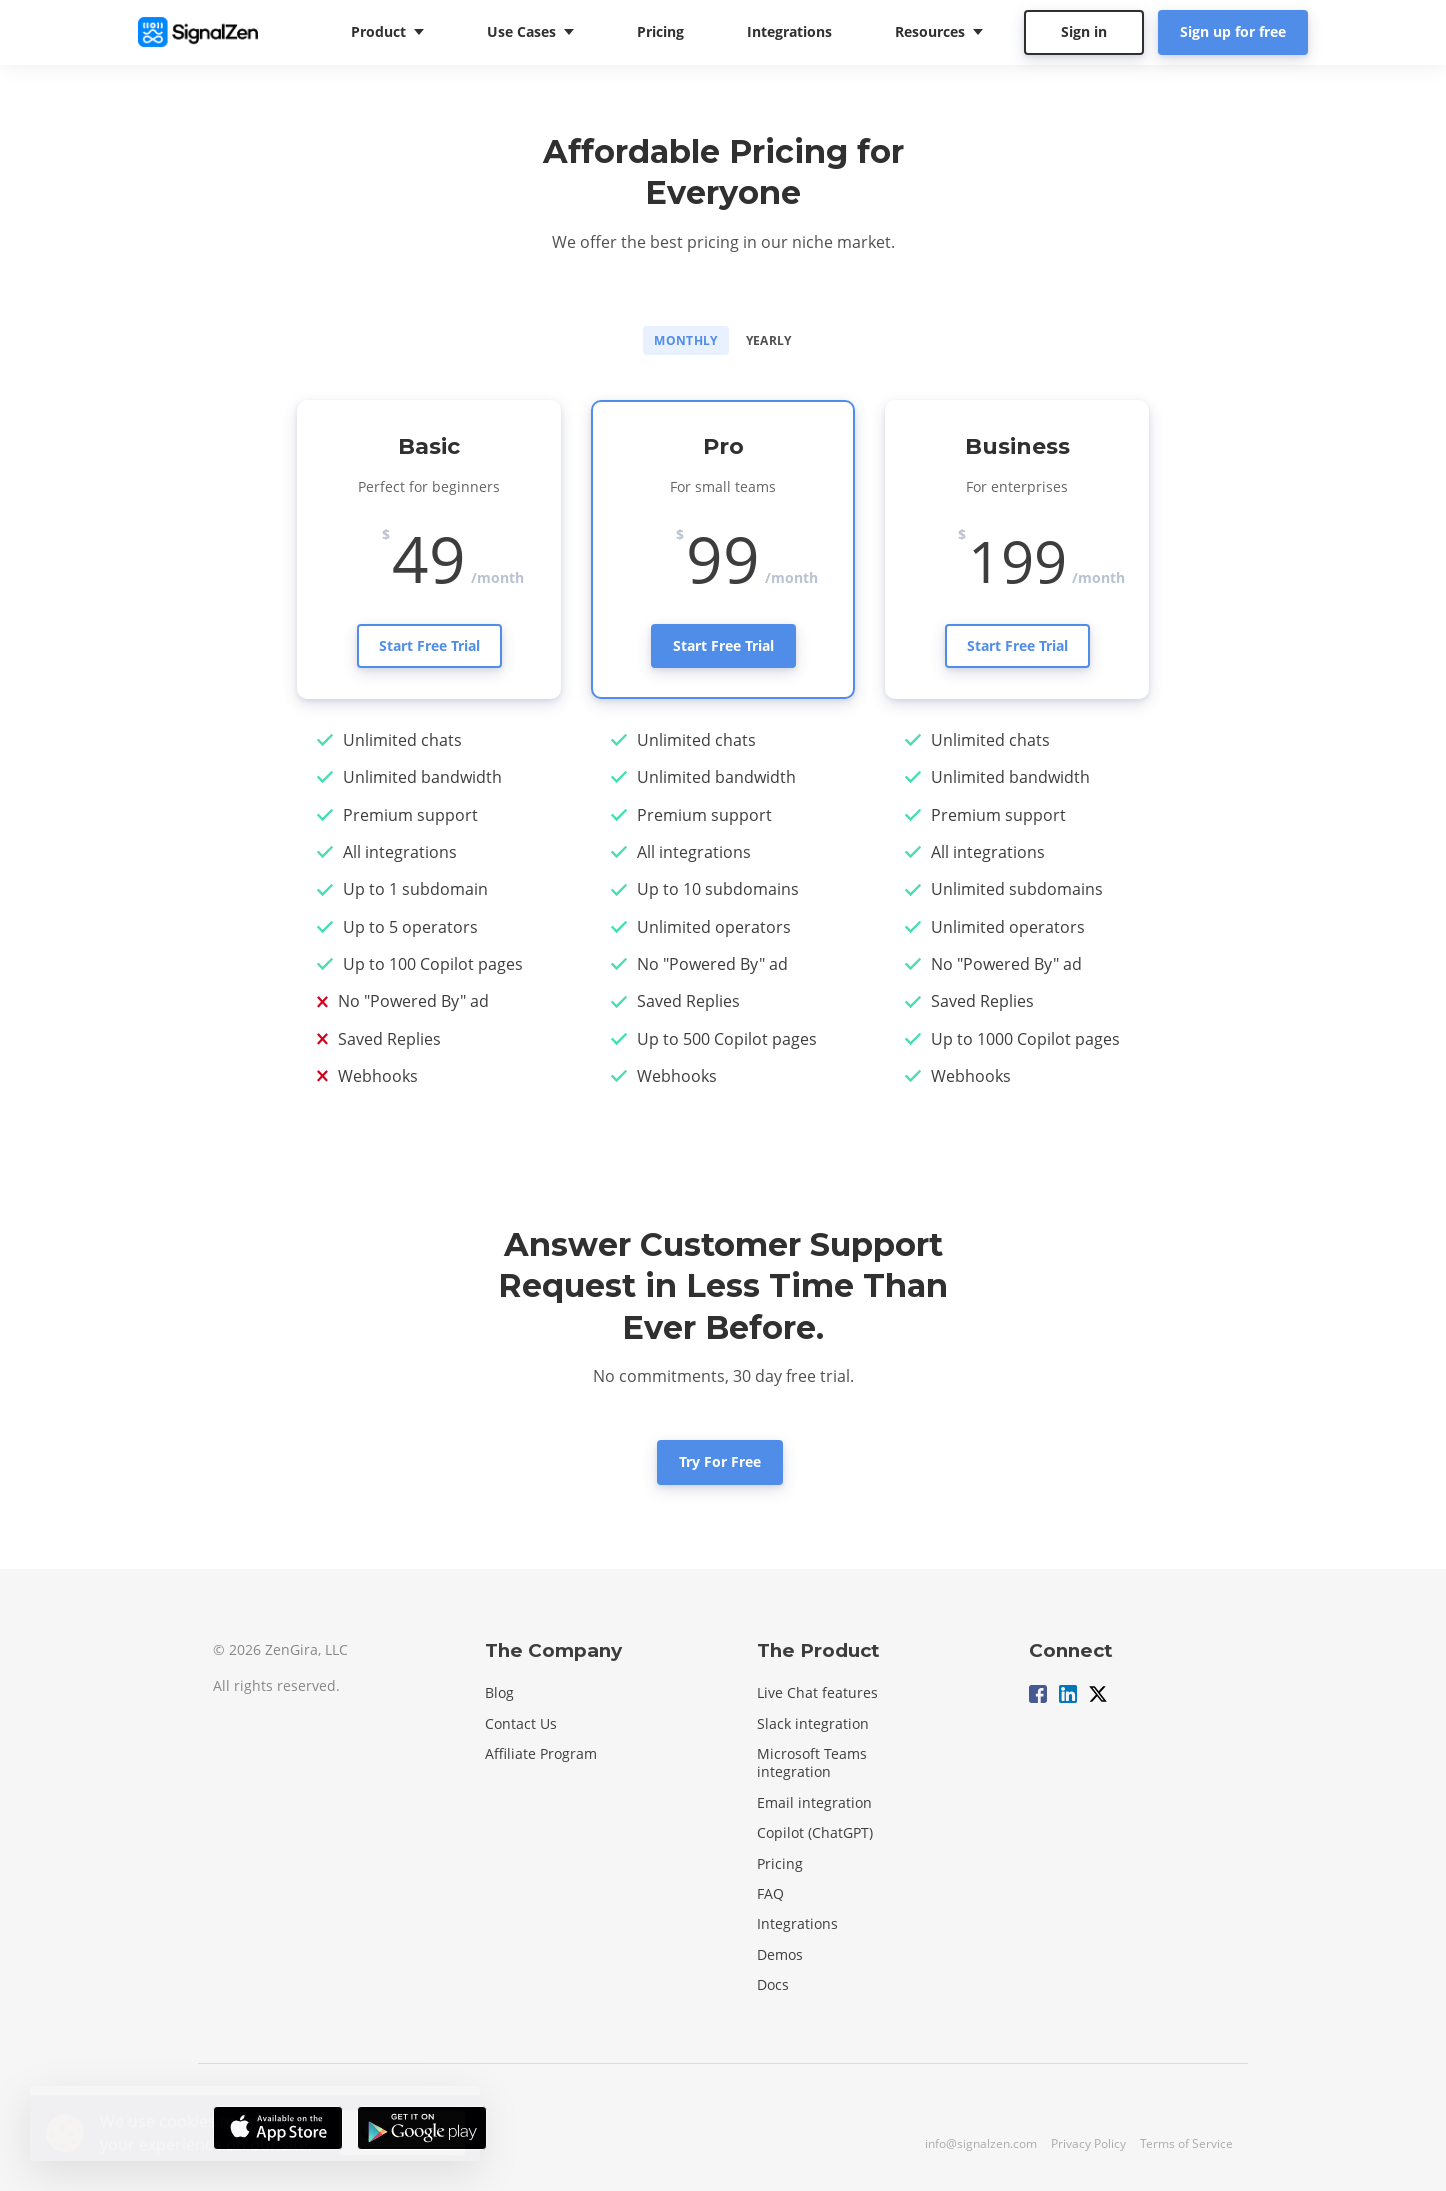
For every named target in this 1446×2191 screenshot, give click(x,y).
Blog (499, 1692)
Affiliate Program (541, 1753)
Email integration (814, 1802)
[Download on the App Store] (278, 2128)
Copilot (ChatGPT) (815, 1832)
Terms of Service (1186, 2143)
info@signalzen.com (981, 2143)
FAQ (770, 1893)
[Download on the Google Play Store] (422, 2128)
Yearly (769, 340)
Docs (773, 1984)
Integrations (797, 1923)
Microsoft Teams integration (812, 1762)
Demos (780, 1954)
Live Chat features (817, 1692)
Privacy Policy (1088, 2143)
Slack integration (813, 1723)
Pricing (780, 1863)
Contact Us (521, 1723)
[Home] (203, 32)
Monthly (686, 340)
